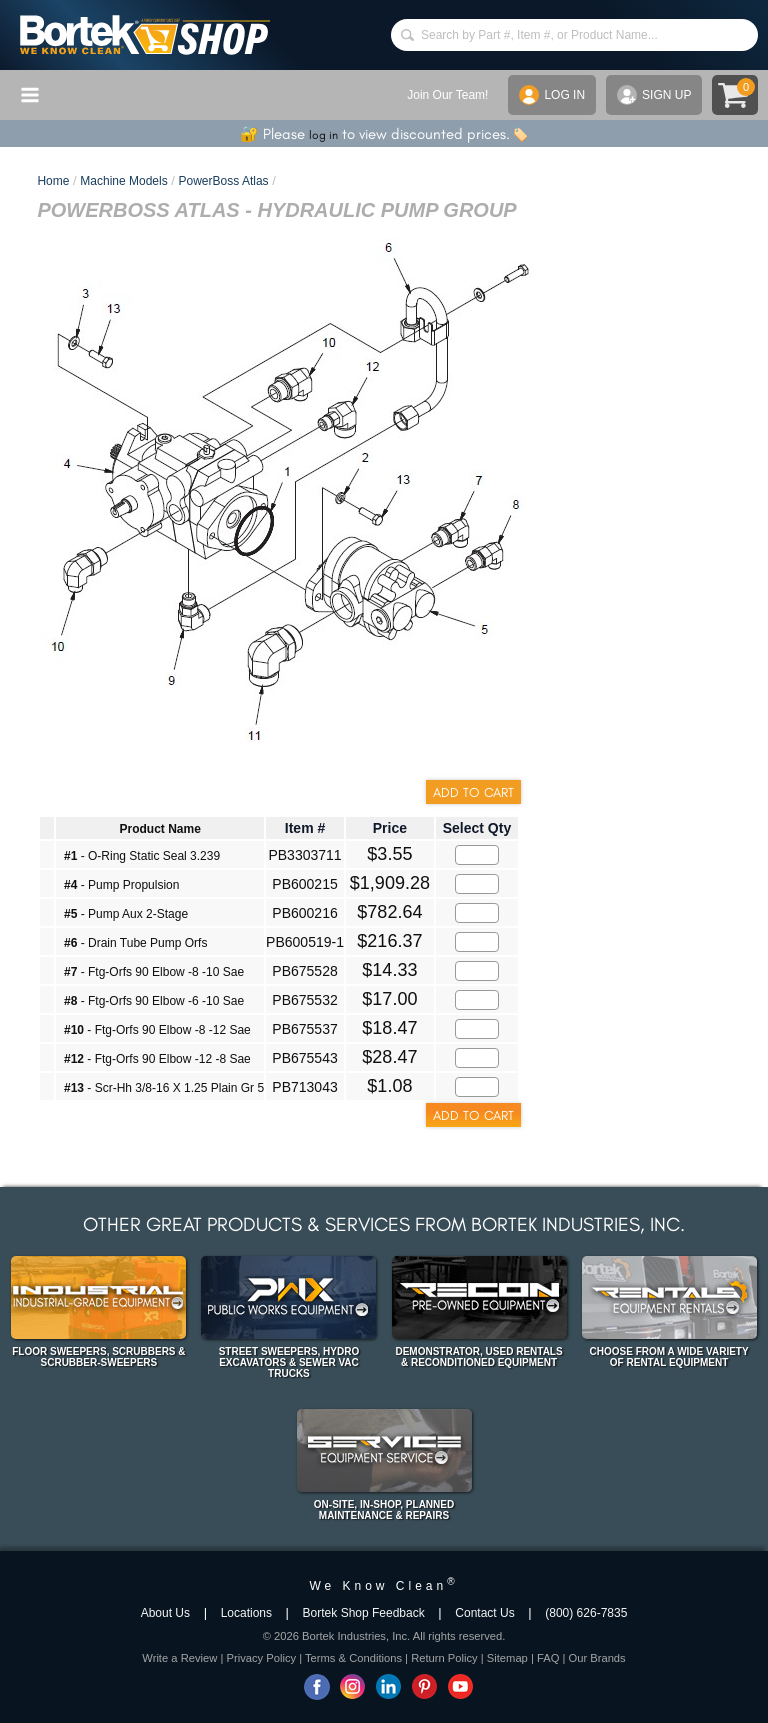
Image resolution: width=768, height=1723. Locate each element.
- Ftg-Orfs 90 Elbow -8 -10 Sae (154, 972)
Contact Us (484, 1613)
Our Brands (596, 1658)
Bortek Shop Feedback (364, 1613)
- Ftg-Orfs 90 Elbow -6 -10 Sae (154, 1001)
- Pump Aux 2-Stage (126, 914)
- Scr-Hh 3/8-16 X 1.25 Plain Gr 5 (164, 1088)
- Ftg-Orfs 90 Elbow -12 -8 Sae (157, 1059)
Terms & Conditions (353, 1658)
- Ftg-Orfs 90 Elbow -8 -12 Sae (157, 1030)
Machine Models (123, 181)
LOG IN (552, 95)
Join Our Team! (447, 95)
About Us (165, 1613)
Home (53, 181)
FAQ (548, 1658)
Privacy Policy (261, 1658)
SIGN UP (654, 95)
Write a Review (179, 1658)
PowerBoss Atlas (224, 181)
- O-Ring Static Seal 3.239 (142, 856)
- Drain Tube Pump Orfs (135, 943)
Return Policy (444, 1658)
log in (323, 135)
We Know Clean (383, 1586)
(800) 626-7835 (586, 1613)
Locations (246, 1613)
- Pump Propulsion (121, 885)
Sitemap (507, 1658)
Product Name (159, 829)
